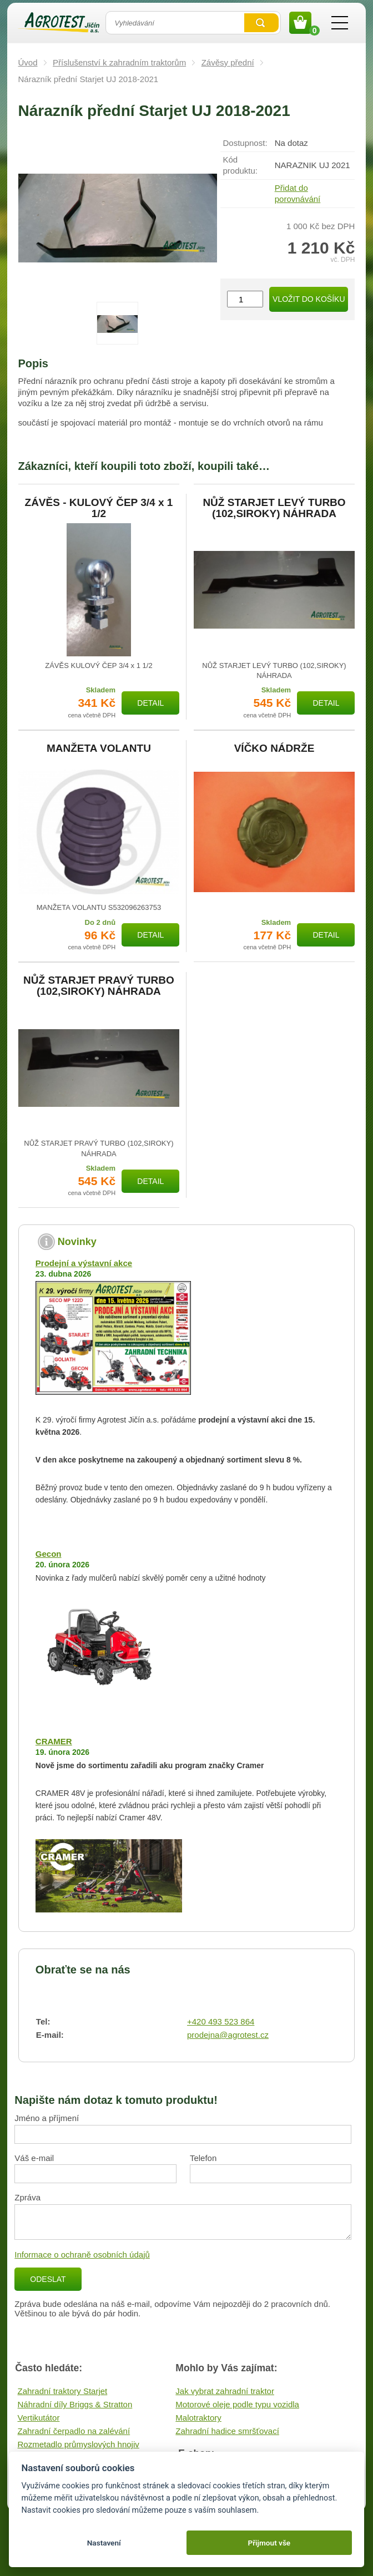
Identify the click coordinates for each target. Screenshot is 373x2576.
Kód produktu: (240, 165)
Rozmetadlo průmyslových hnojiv (78, 2444)
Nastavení (104, 2542)
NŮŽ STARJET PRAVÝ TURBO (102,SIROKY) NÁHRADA (98, 986)
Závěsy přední (227, 62)
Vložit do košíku (309, 299)
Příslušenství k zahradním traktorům (119, 62)
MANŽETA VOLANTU (99, 748)
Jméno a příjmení (46, 2118)
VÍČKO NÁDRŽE (274, 748)
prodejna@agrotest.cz (228, 2034)
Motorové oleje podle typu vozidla (237, 2404)
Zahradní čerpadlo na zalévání (74, 2431)
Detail (150, 703)
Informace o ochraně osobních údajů (82, 2254)
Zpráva (27, 2197)
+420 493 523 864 (220, 2021)
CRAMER (54, 1741)
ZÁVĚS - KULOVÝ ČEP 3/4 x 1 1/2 (99, 508)
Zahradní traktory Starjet (63, 2391)
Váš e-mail (34, 2158)
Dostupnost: (245, 143)
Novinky (77, 1241)
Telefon (203, 2158)
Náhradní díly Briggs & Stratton (75, 2404)
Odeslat (47, 2279)
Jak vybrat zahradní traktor (224, 2391)
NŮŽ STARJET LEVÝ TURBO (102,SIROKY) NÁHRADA (274, 508)
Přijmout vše (269, 2542)
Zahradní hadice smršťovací (227, 2431)
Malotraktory (198, 2417)
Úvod (28, 62)
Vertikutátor (39, 2417)
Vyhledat (261, 22)
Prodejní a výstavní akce (84, 1263)
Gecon (49, 1553)
